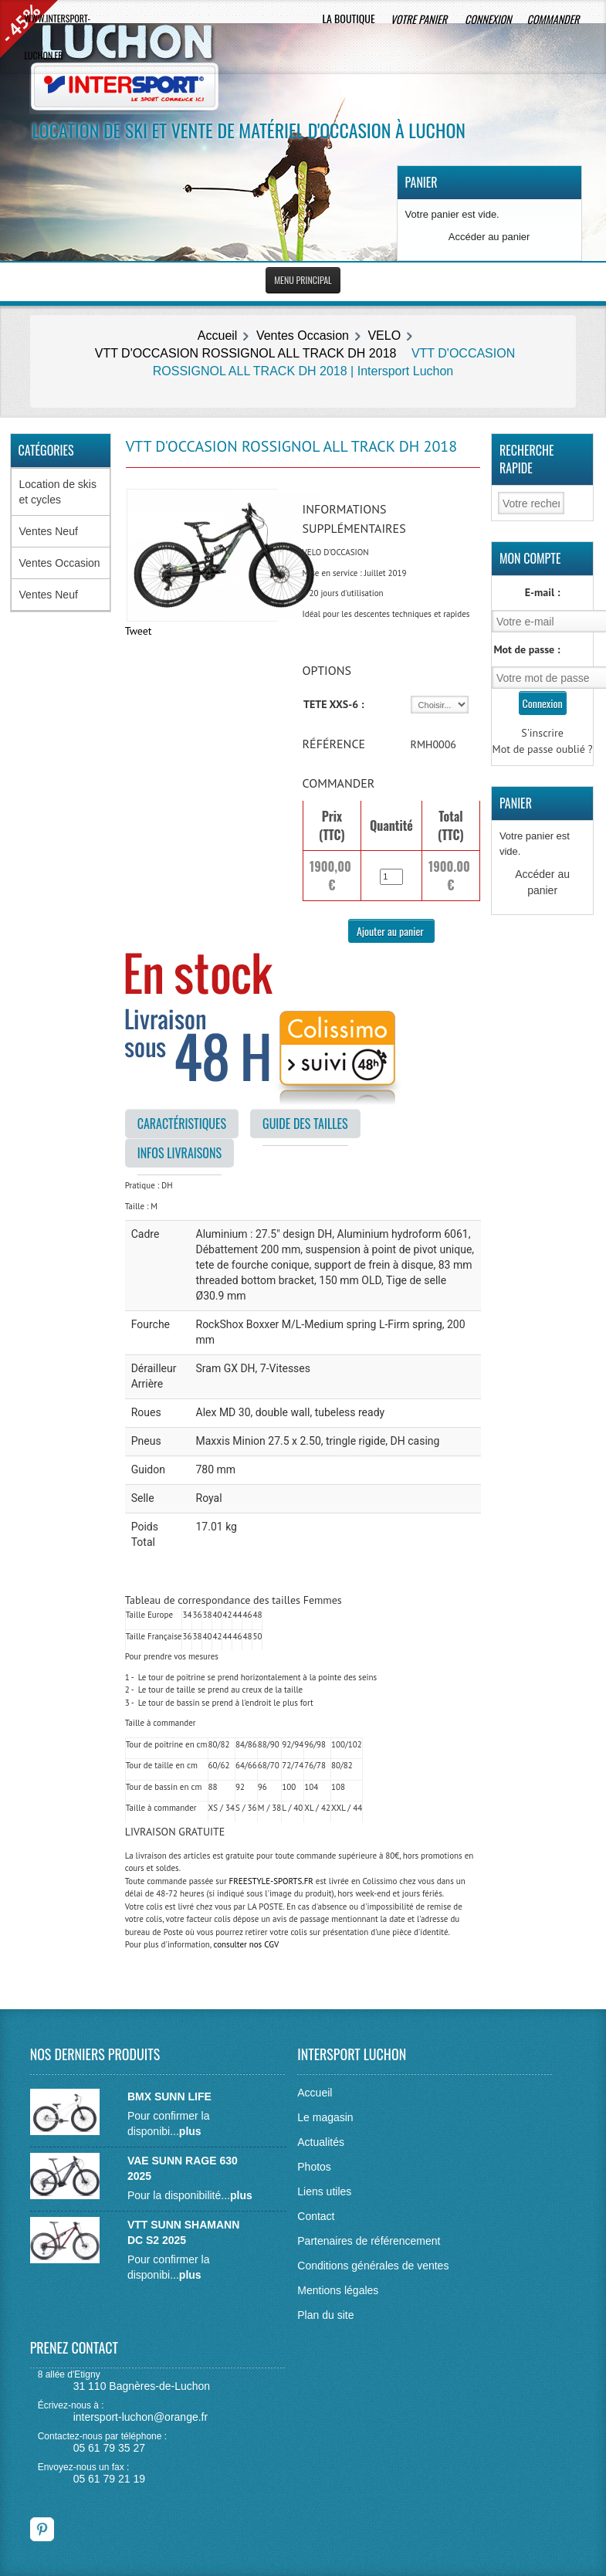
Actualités (320, 2142)
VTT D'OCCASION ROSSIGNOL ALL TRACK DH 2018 (246, 353)
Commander (554, 19)
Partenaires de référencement (368, 2241)
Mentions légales (337, 2290)
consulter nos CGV (246, 1944)
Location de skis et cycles (57, 492)
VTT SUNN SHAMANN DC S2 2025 (183, 2232)
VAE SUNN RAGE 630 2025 (182, 2168)
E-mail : (542, 592)
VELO (384, 335)
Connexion (488, 19)
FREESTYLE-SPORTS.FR (271, 1881)
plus (190, 2131)
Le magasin (325, 2117)
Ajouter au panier (391, 931)
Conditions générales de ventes (373, 2265)
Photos (314, 2167)
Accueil (218, 335)
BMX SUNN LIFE (169, 2096)
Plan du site (325, 2315)
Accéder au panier (489, 236)
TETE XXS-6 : (333, 704)
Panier (421, 182)
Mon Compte (530, 558)
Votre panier (420, 19)
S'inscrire (542, 733)
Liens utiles (324, 2191)
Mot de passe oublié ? (543, 749)
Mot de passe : (526, 649)
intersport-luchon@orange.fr (140, 2417)
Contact (315, 2216)
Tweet (138, 631)
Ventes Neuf (48, 531)
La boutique (348, 18)
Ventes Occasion (302, 335)
